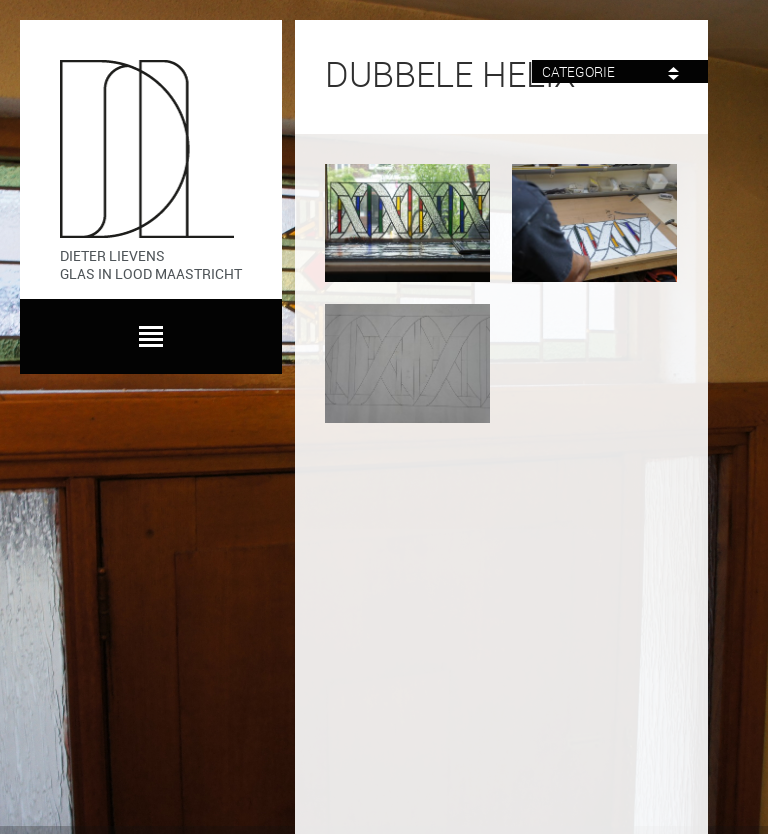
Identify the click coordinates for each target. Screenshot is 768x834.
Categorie (610, 73)
